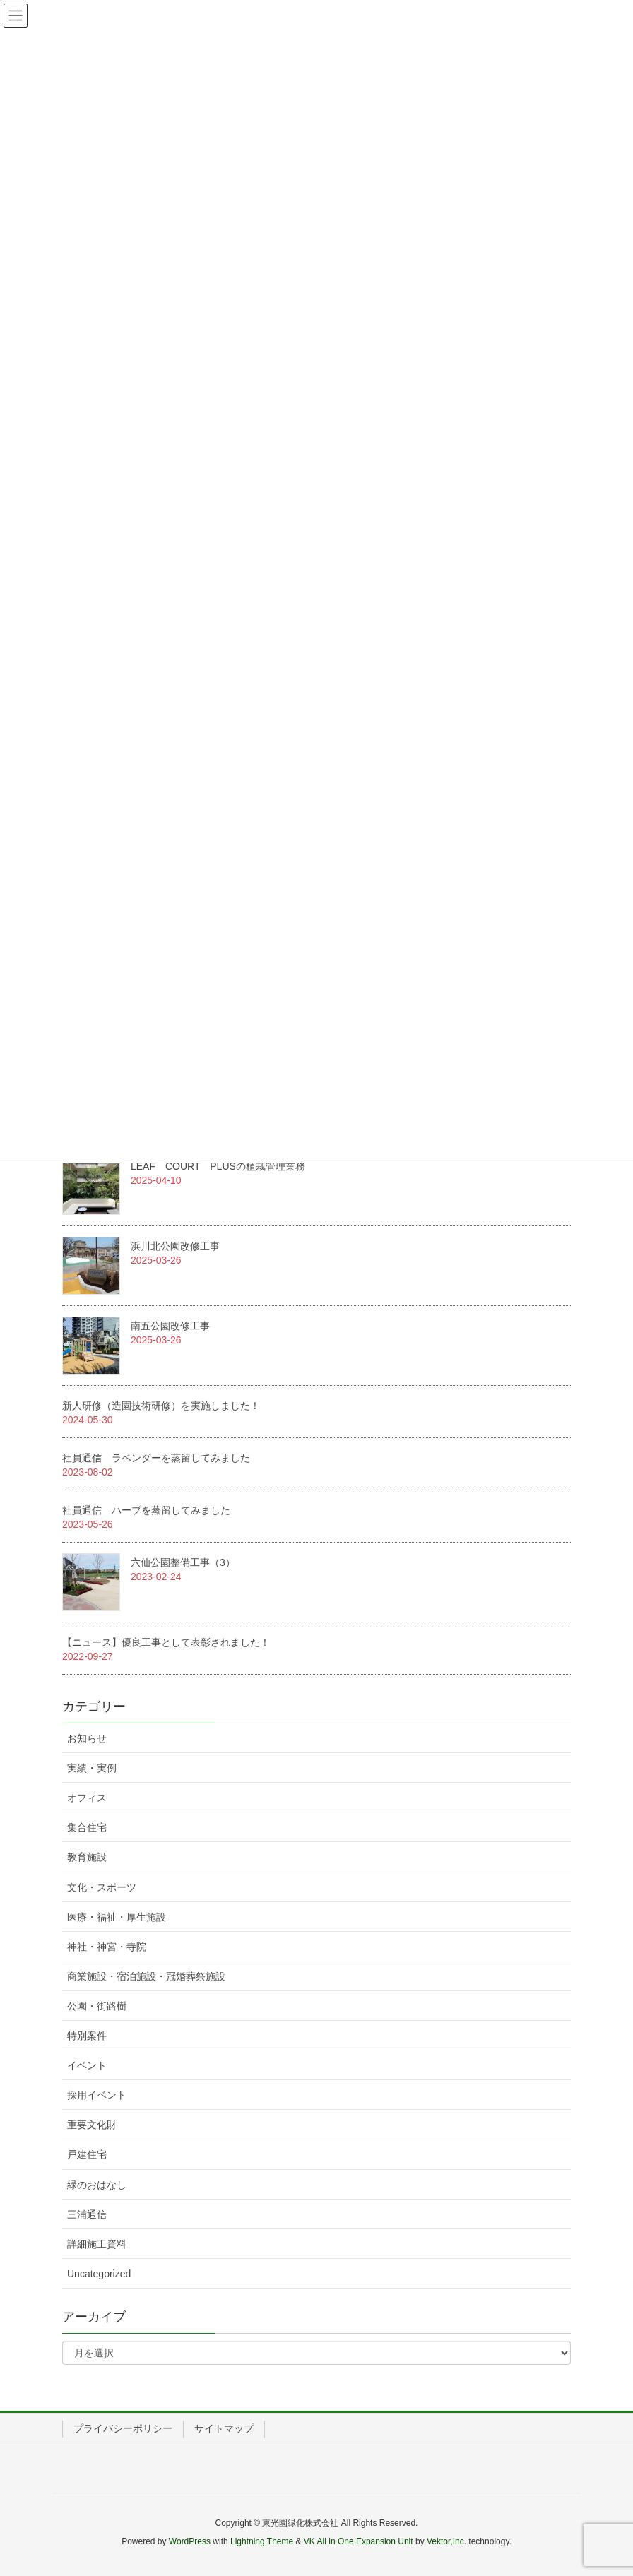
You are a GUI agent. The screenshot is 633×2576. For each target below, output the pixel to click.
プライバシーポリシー (122, 2428)
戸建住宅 (87, 2154)
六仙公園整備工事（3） (183, 1562)
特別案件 (87, 2035)
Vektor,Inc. (446, 2541)
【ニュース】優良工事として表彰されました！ (166, 1642)
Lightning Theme (261, 2541)
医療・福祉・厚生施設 (116, 1917)
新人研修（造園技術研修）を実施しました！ (161, 1405)
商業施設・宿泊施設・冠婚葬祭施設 (146, 1976)
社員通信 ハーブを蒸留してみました (146, 1510)
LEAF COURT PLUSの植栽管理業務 (218, 1166)
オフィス (87, 1797)
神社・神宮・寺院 (106, 1946)
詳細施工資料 (96, 2244)
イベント (87, 2065)
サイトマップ (224, 2428)
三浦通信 (87, 2214)
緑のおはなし (96, 2184)
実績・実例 (92, 1768)
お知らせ (87, 1738)
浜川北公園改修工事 (175, 1246)
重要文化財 (92, 2124)
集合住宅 (87, 1827)
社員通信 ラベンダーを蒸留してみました (156, 1458)
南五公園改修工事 (170, 1325)
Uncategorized (99, 2273)
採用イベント (96, 2095)
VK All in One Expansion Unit (358, 2541)
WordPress (190, 2541)
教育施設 (87, 1857)
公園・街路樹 (96, 2006)
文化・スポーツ (101, 1887)
